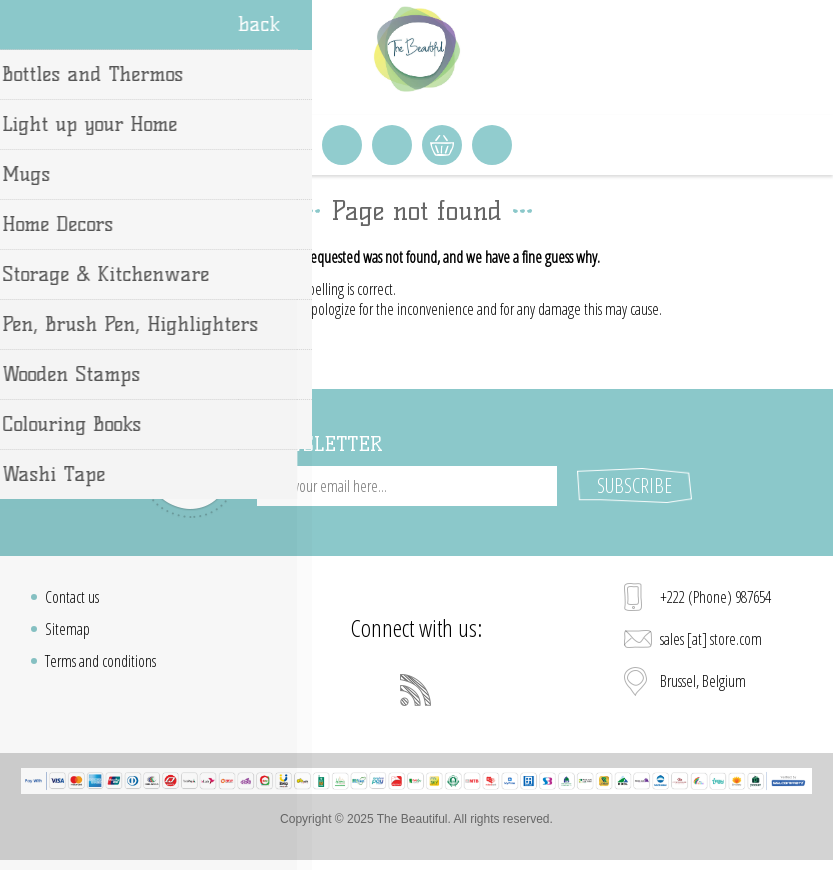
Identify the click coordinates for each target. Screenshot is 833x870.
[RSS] (416, 690)
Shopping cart (442, 145)
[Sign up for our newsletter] (407, 486)
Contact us (72, 597)
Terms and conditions (100, 661)
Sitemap (67, 629)
